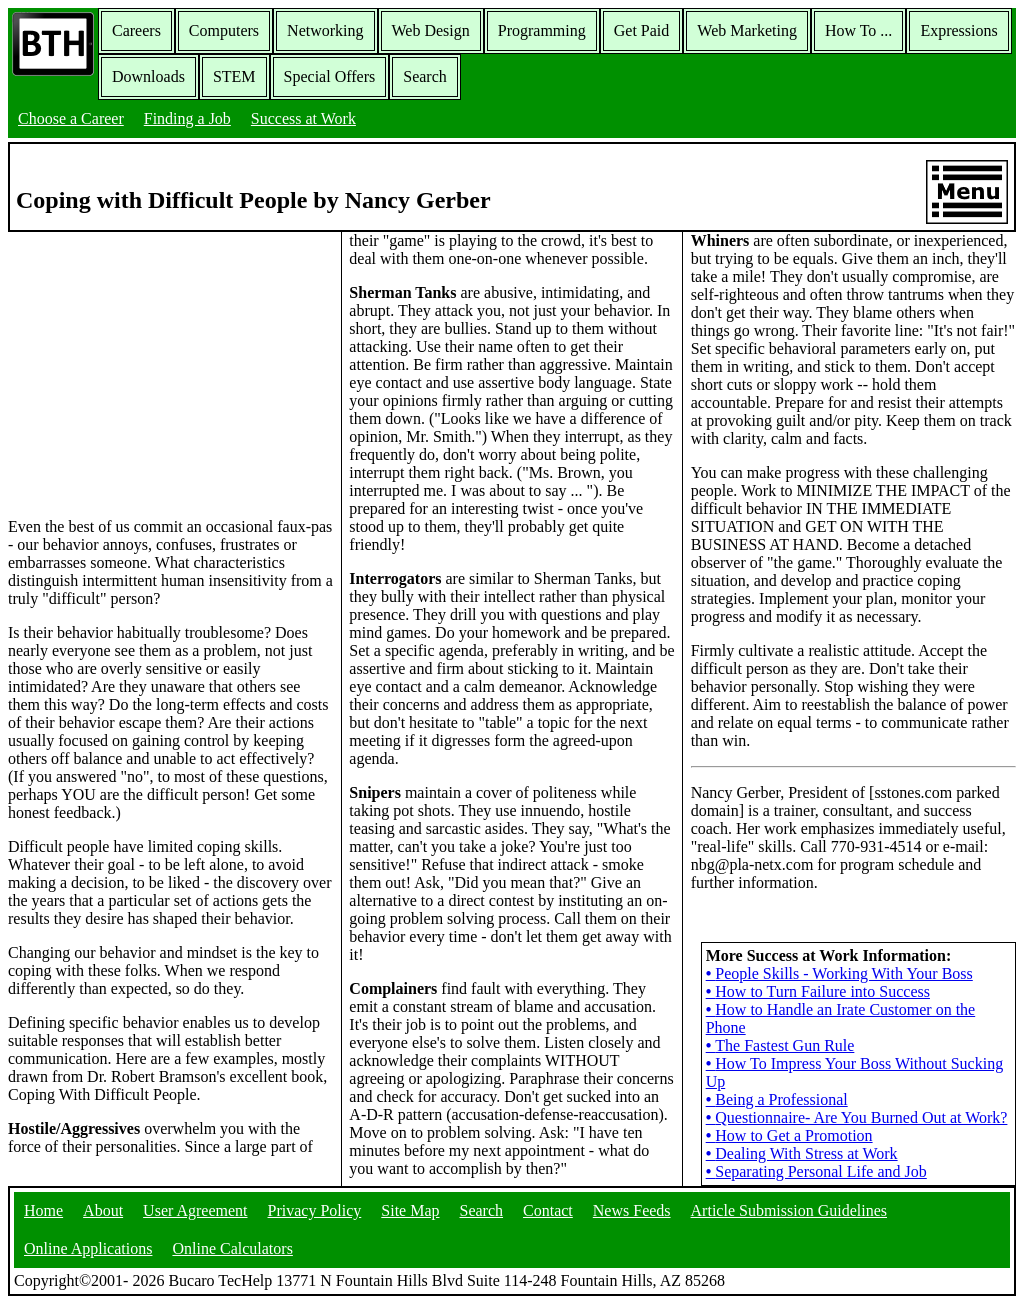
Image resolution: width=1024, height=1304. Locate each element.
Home (43, 1210)
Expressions (958, 30)
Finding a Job (187, 118)
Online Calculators (232, 1248)
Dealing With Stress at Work (802, 1153)
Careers (136, 30)
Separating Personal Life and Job (816, 1171)
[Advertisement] (171, 373)
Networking (325, 30)
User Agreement (195, 1210)
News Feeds (632, 1210)
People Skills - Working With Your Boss (839, 973)
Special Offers (330, 76)
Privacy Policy (315, 1210)
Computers (224, 30)
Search (425, 76)
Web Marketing (747, 30)
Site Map (410, 1210)
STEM (234, 76)
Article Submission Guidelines (789, 1210)
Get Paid (642, 30)
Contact (548, 1210)
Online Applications (88, 1248)
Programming (542, 30)
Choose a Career (71, 118)
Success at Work (303, 118)
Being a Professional (777, 1099)
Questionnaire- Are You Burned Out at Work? (857, 1117)
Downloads (148, 76)
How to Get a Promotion (789, 1135)
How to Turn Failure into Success (818, 991)
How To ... (858, 30)
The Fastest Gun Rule (780, 1045)
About (103, 1210)
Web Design (431, 30)
